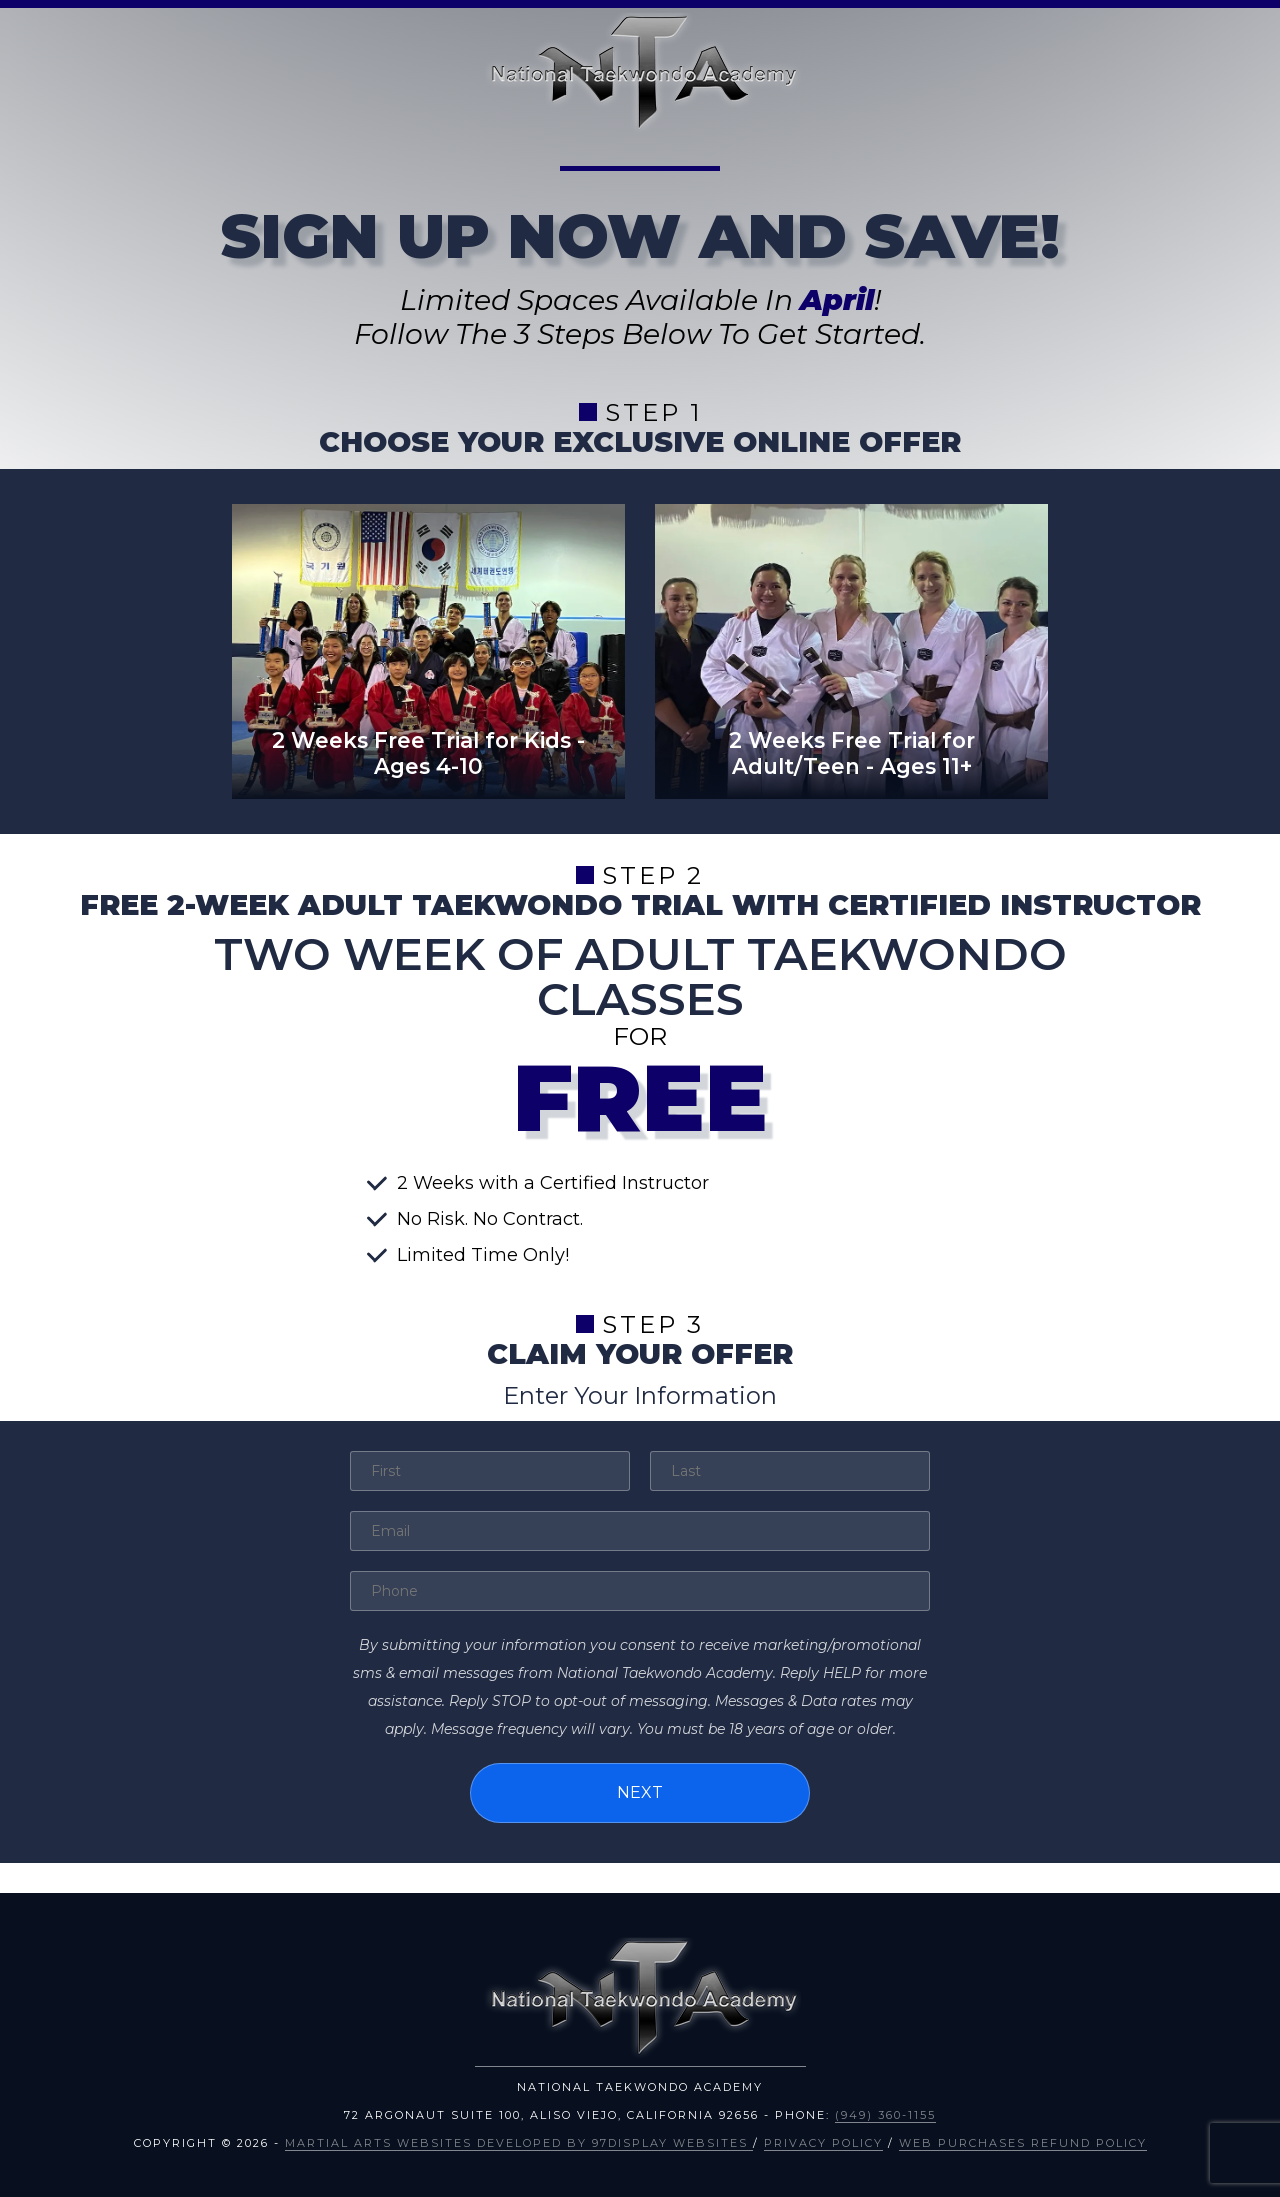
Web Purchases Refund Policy (1023, 2143)
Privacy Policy (823, 2143)
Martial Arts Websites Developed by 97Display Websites (519, 2143)
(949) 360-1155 (885, 2115)
